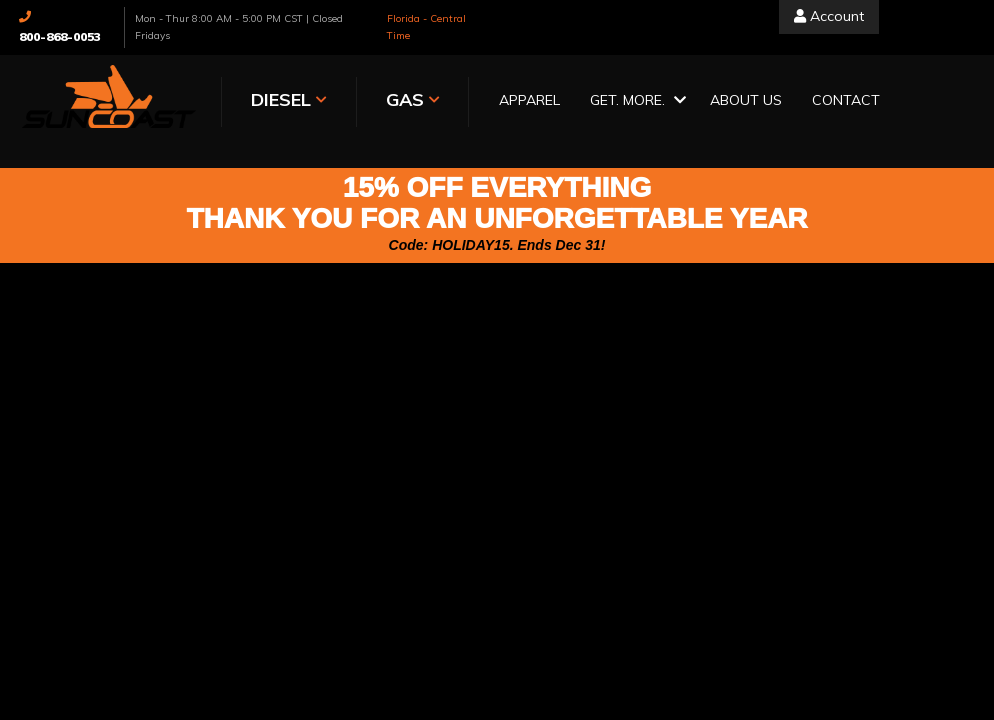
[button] (635, 101)
